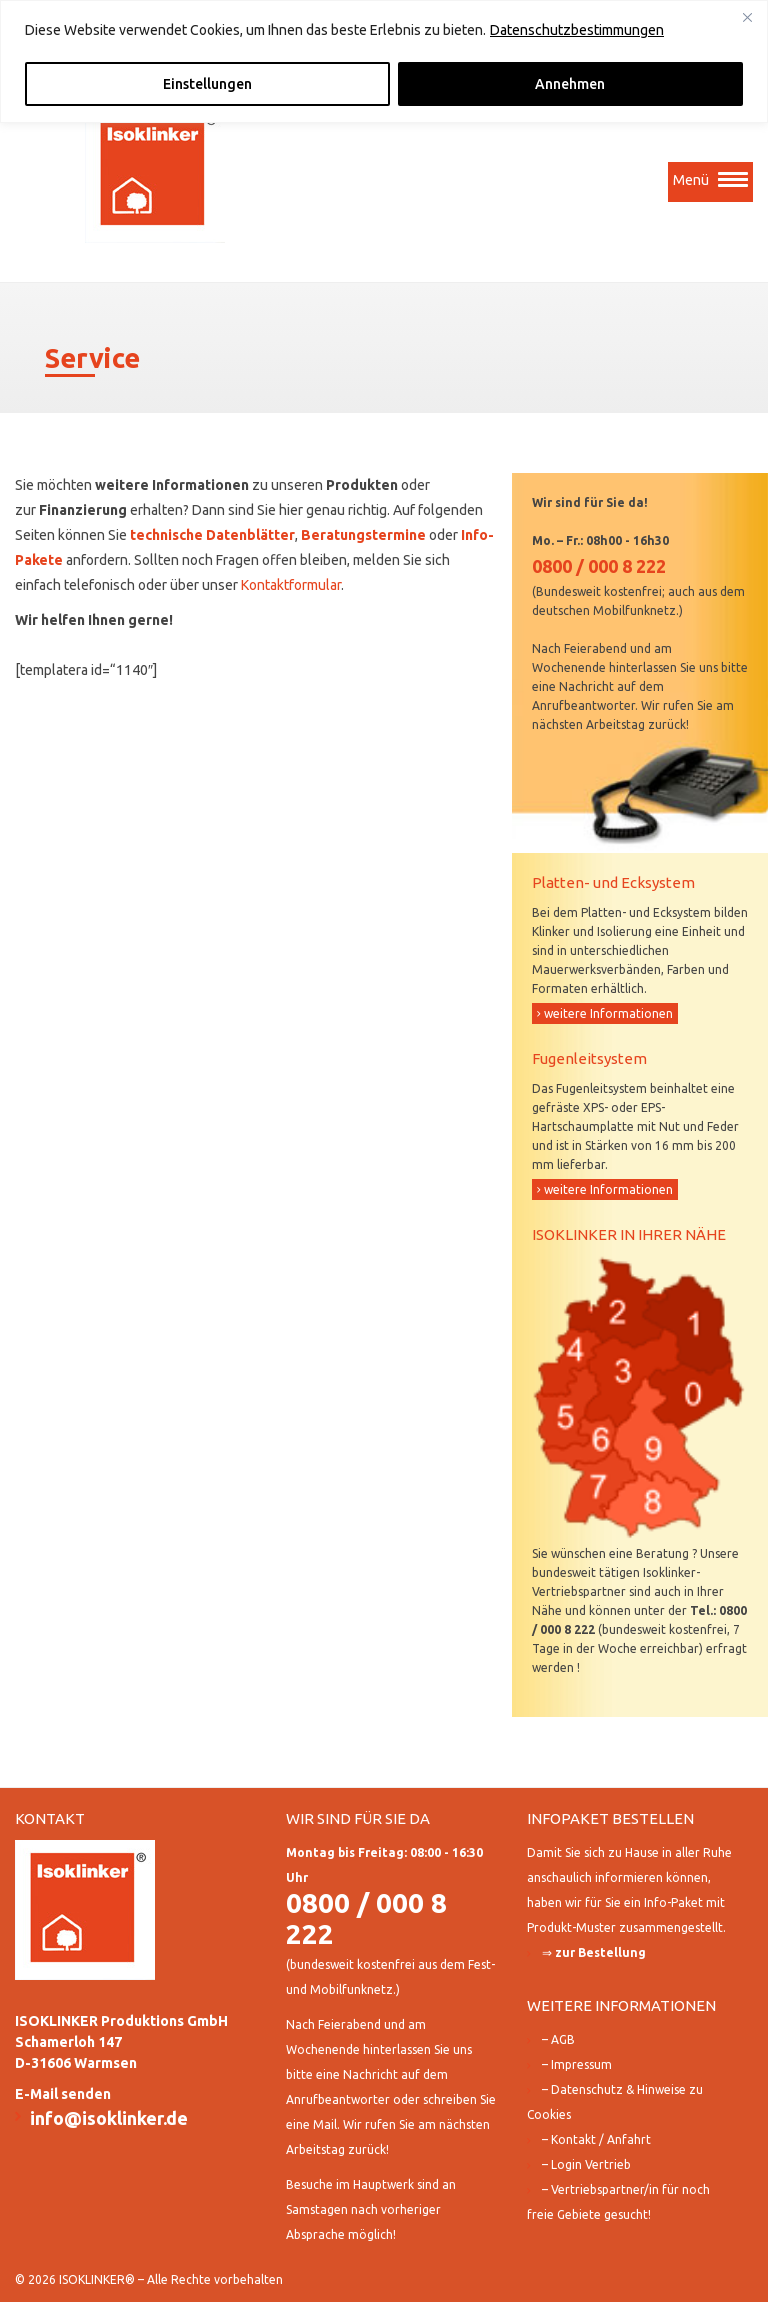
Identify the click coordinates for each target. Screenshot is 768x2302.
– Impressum (577, 2064)
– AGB (558, 2039)
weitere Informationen (608, 1013)
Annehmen (570, 84)
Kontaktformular (291, 585)
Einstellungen (207, 84)
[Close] (747, 17)
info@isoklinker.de (109, 2118)
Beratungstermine (363, 535)
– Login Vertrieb (586, 2164)
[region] (384, 61)
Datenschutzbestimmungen (577, 30)
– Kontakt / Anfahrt (596, 2139)
